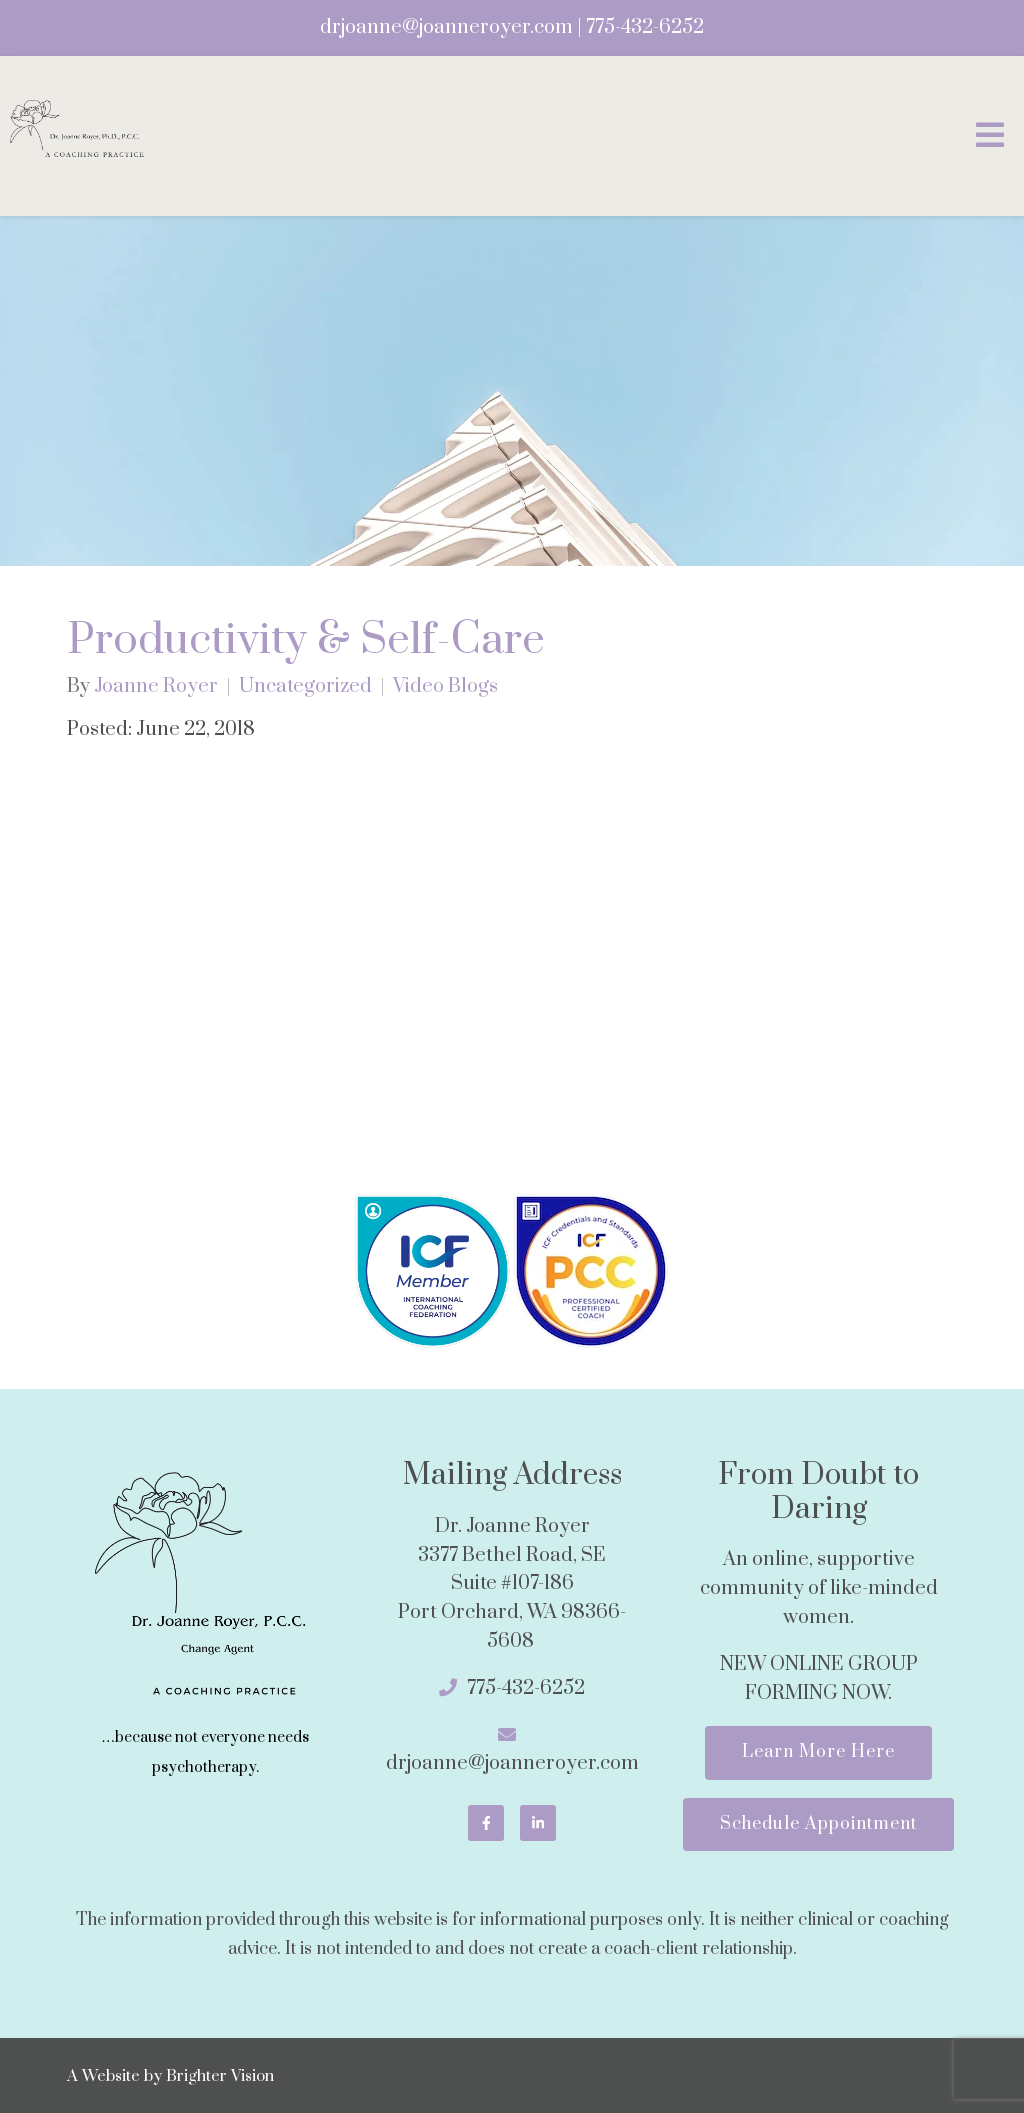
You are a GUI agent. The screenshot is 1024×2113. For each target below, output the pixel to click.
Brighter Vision (220, 2076)
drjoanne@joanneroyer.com (446, 27)
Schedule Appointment (818, 1824)
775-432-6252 (645, 27)
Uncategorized (305, 687)
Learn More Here (818, 1752)
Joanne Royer (156, 687)
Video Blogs (445, 687)
